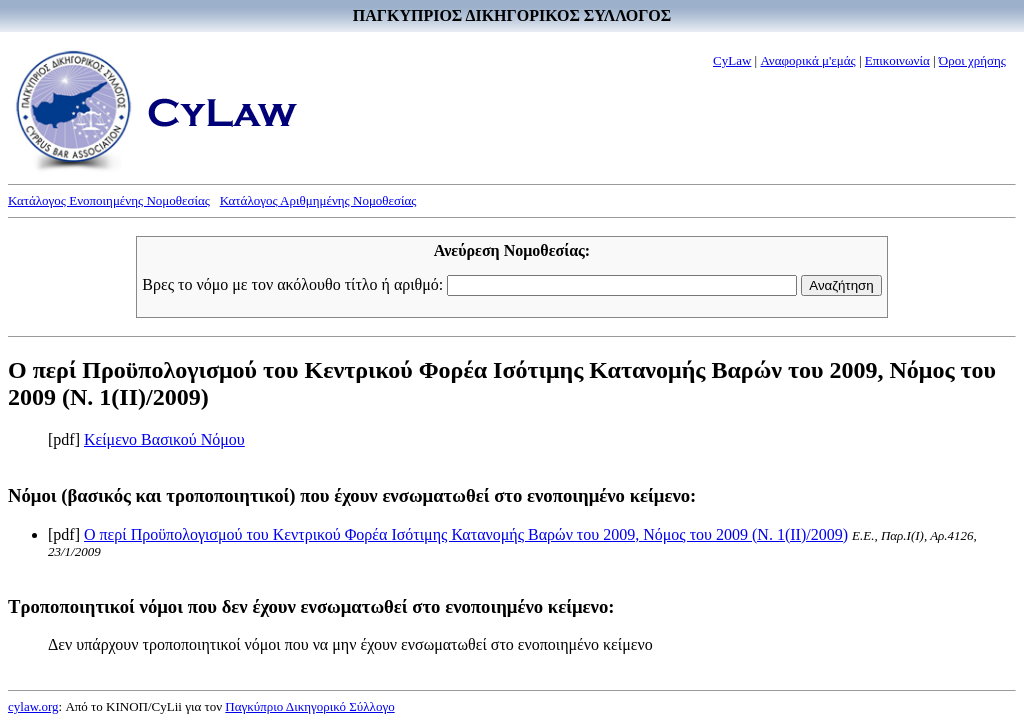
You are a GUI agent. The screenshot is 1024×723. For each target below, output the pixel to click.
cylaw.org (33, 706)
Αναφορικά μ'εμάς (807, 60)
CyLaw (732, 60)
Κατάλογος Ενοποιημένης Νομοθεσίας (109, 200)
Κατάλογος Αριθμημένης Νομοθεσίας (318, 200)
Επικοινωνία (897, 60)
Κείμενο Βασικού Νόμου (164, 439)
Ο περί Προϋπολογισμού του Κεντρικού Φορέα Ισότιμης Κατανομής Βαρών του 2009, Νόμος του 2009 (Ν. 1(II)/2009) (466, 534)
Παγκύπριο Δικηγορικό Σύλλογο (309, 706)
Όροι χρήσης (972, 60)
